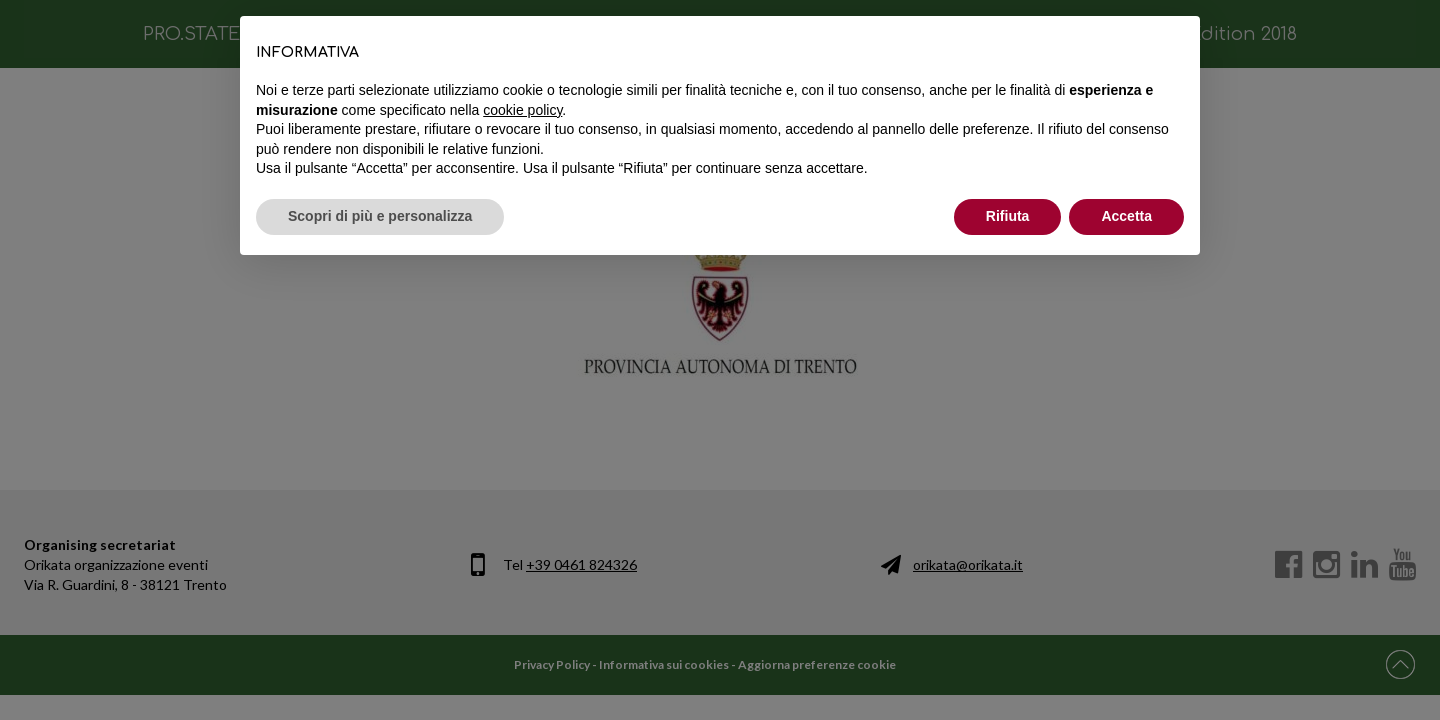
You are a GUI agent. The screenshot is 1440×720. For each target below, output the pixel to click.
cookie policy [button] (522, 110)
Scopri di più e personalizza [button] (380, 216)
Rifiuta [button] (1008, 216)
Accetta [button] (1126, 216)
